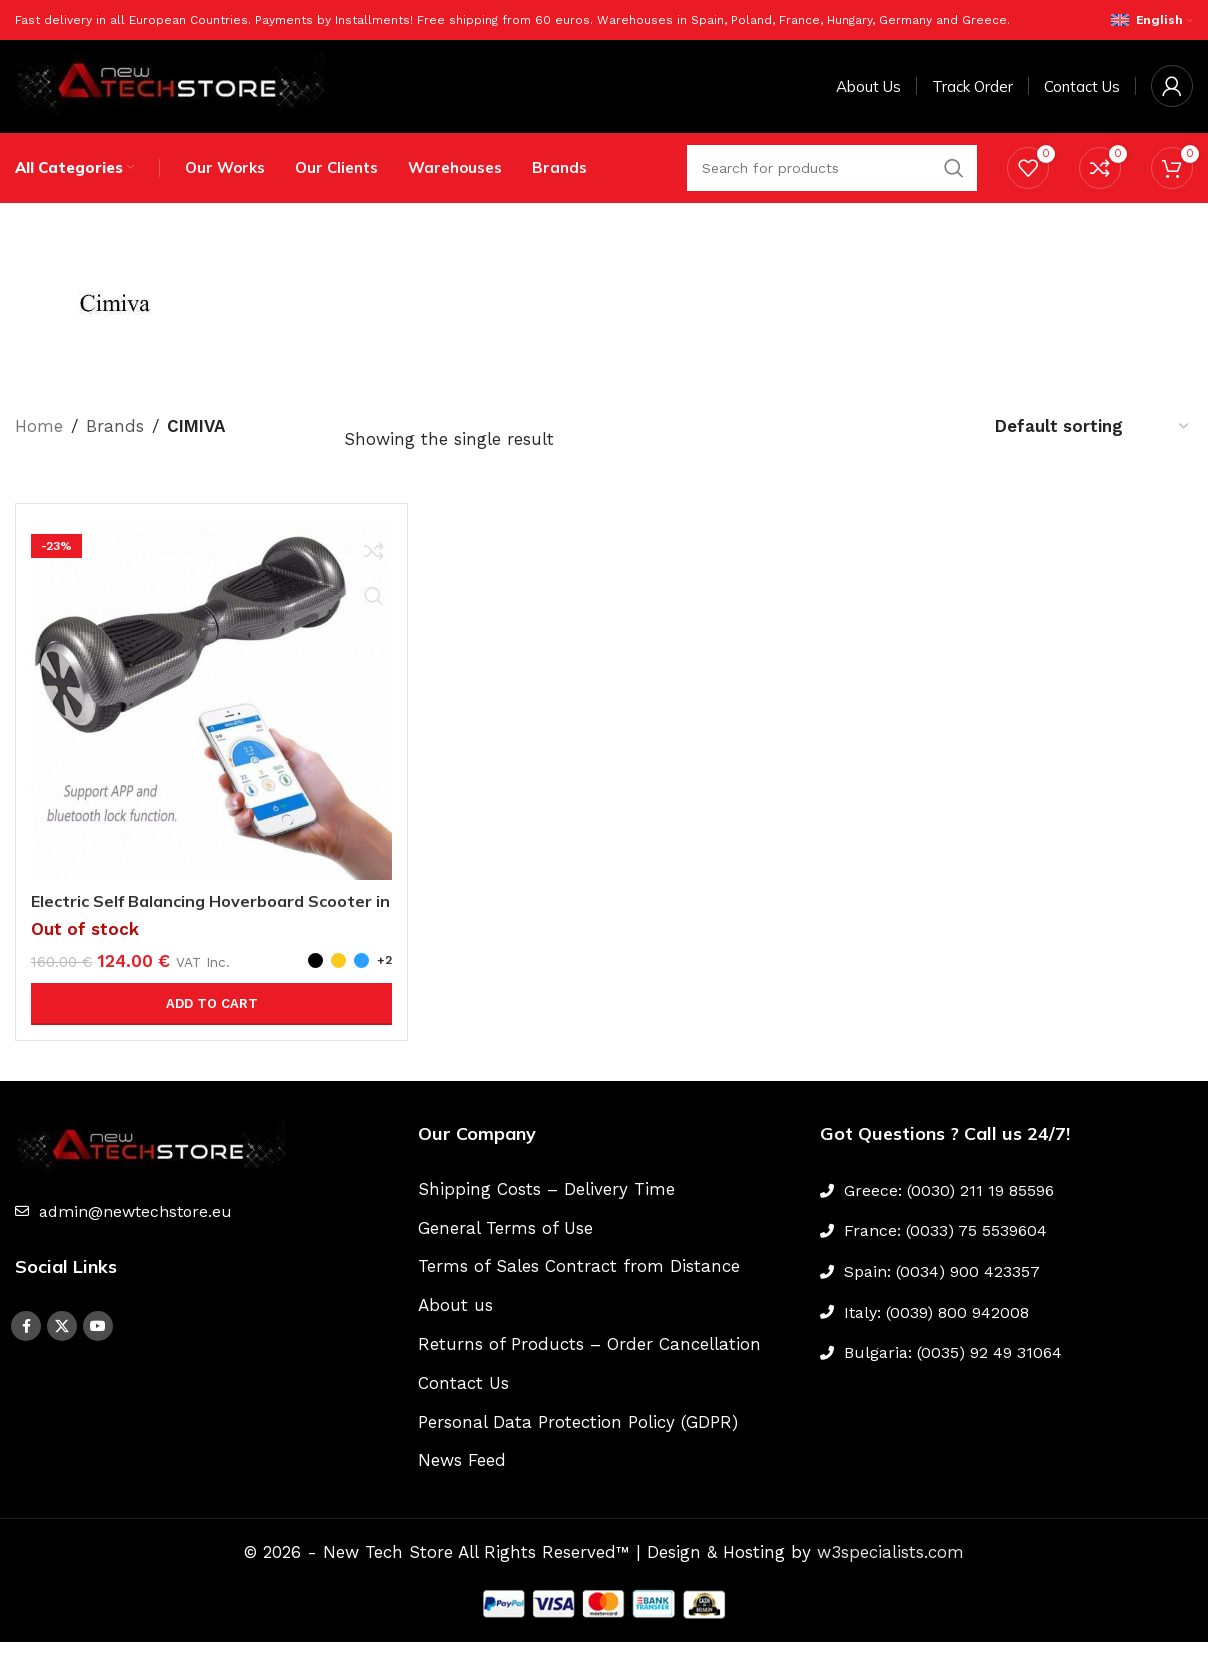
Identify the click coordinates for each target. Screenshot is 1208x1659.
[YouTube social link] (98, 1344)
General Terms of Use (505, 1245)
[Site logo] (175, 93)
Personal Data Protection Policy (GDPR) (578, 1439)
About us (455, 1323)
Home (39, 443)
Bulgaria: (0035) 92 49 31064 (953, 1370)
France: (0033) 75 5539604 (945, 1248)
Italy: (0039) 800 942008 (936, 1329)
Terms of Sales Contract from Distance (579, 1284)
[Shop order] (1093, 443)
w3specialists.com (890, 1570)
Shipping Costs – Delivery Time (546, 1206)
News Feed (462, 1478)
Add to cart (212, 1020)
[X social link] (62, 1344)
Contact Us (463, 1400)
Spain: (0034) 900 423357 (942, 1288)
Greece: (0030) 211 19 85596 (949, 1207)
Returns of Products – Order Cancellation (589, 1361)
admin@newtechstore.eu (135, 1228)
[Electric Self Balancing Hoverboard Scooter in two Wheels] (211, 716)
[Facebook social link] (26, 1344)
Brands (115, 443)
